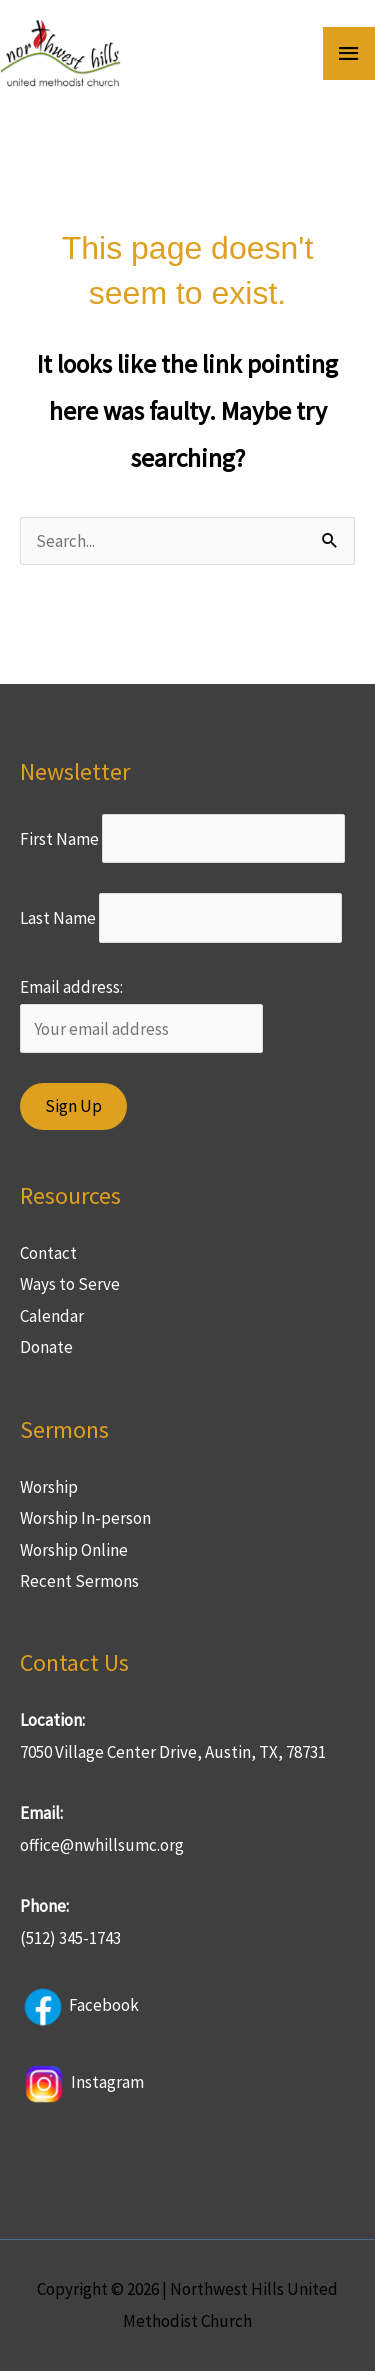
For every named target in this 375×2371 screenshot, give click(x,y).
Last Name (58, 918)
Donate (46, 1347)
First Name (59, 839)
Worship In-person (85, 1518)
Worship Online (74, 1550)
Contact (48, 1253)
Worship (49, 1487)
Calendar (52, 1316)
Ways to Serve (70, 1284)
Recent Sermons (79, 1581)
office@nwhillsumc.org (102, 1845)
